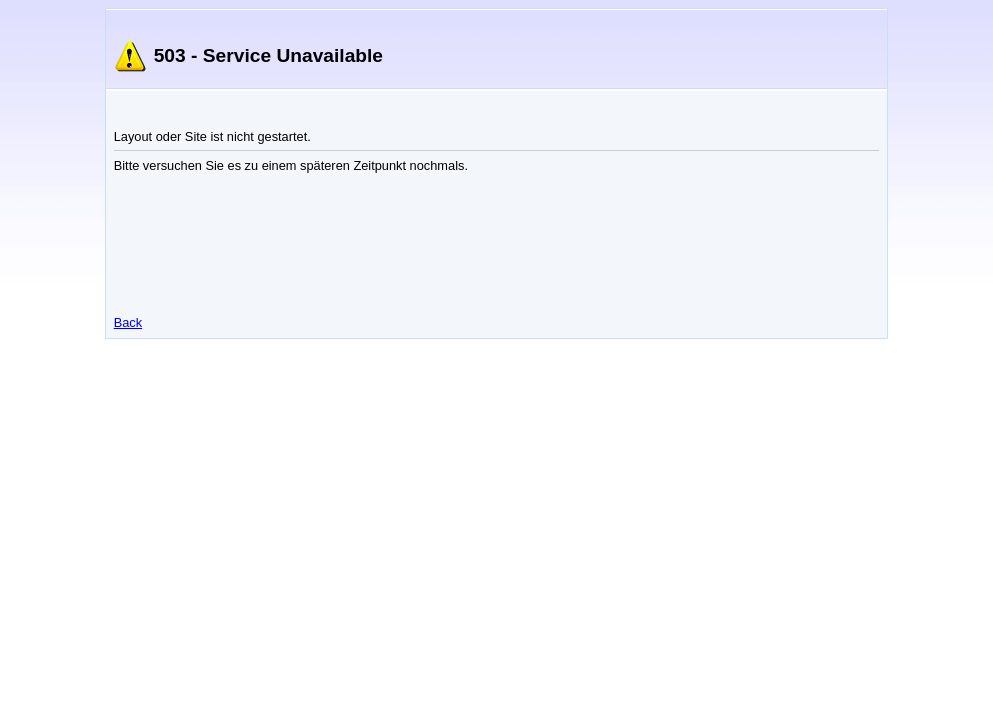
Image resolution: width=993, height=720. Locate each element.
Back (128, 322)
